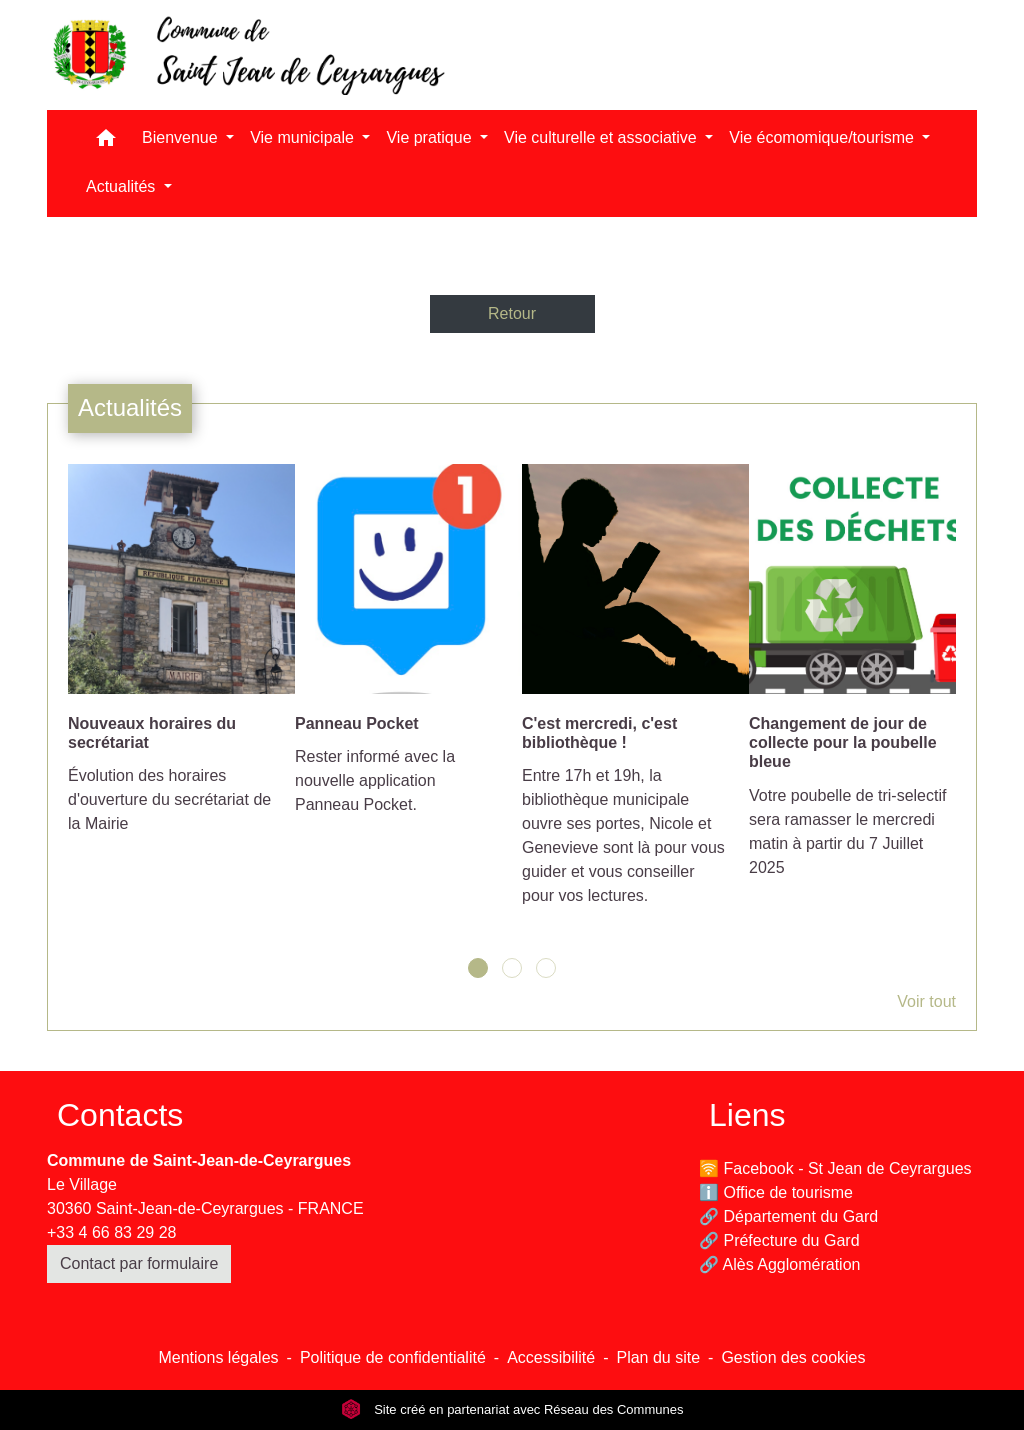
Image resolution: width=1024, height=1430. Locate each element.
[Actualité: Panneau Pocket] (398, 650)
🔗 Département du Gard (788, 1216)
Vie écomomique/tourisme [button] (823, 137)
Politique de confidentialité (393, 1357)
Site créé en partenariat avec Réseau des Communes (512, 1409)
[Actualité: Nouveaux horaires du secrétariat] (171, 660)
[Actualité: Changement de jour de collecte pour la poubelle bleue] (852, 682)
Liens (747, 1115)
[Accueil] (247, 55)
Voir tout (926, 1001)
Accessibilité (551, 1357)
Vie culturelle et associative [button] (602, 137)
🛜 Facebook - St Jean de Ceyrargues (835, 1168)
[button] (106, 142)
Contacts (120, 1115)
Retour (512, 313)
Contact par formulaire (139, 1263)
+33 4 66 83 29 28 (111, 1232)
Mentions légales (218, 1357)
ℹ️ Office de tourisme (776, 1192)
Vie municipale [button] (304, 137)
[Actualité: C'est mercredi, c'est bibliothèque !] (625, 696)
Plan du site (658, 1357)
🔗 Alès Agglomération (779, 1264)
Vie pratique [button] (431, 137)
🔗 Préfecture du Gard (779, 1240)
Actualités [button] (123, 186)
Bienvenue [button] (182, 137)
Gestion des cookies (793, 1357)
